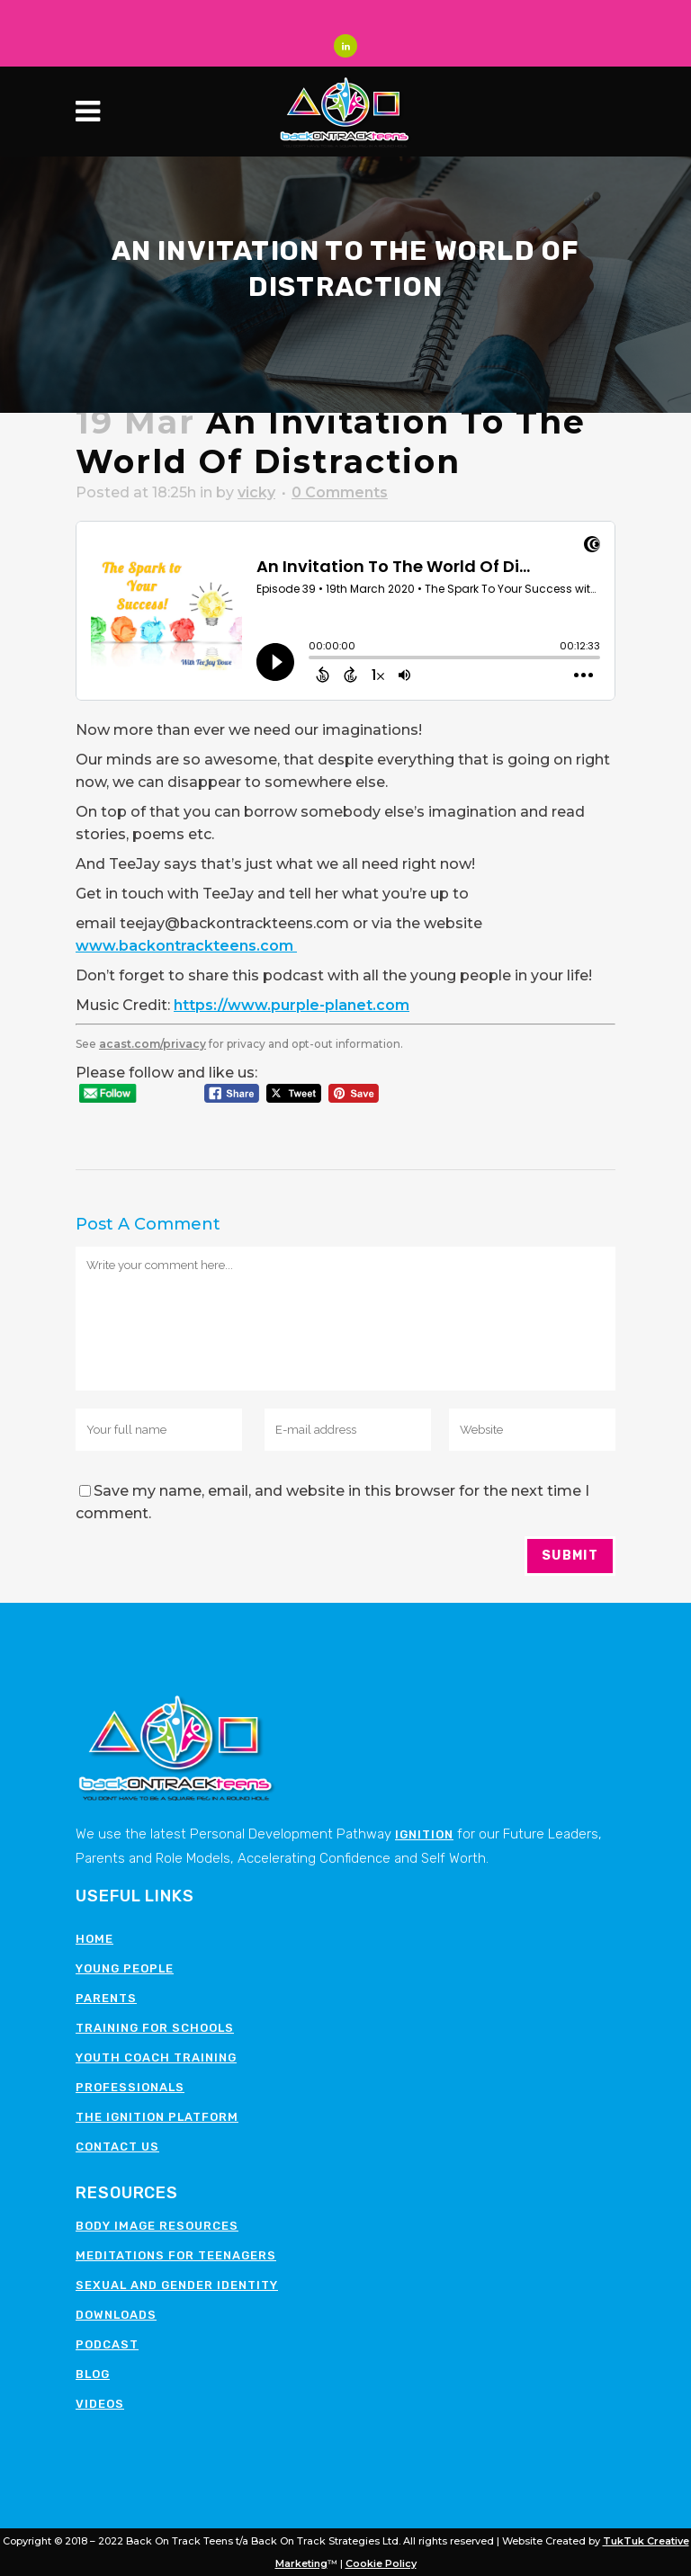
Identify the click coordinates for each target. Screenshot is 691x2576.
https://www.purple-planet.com (291, 1005)
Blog (93, 2374)
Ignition (424, 1834)
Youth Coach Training (156, 2057)
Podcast (107, 2344)
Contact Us (117, 2146)
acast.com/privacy (152, 1044)
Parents (106, 1998)
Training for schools (155, 2028)
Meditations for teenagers (176, 2255)
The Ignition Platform (157, 2117)
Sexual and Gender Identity (177, 2285)
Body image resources (157, 2225)
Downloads (116, 2314)
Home (94, 1938)
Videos (100, 2404)
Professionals (130, 2087)
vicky (256, 492)
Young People (125, 1968)
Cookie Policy (381, 2563)
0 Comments (340, 492)
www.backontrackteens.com (186, 945)
